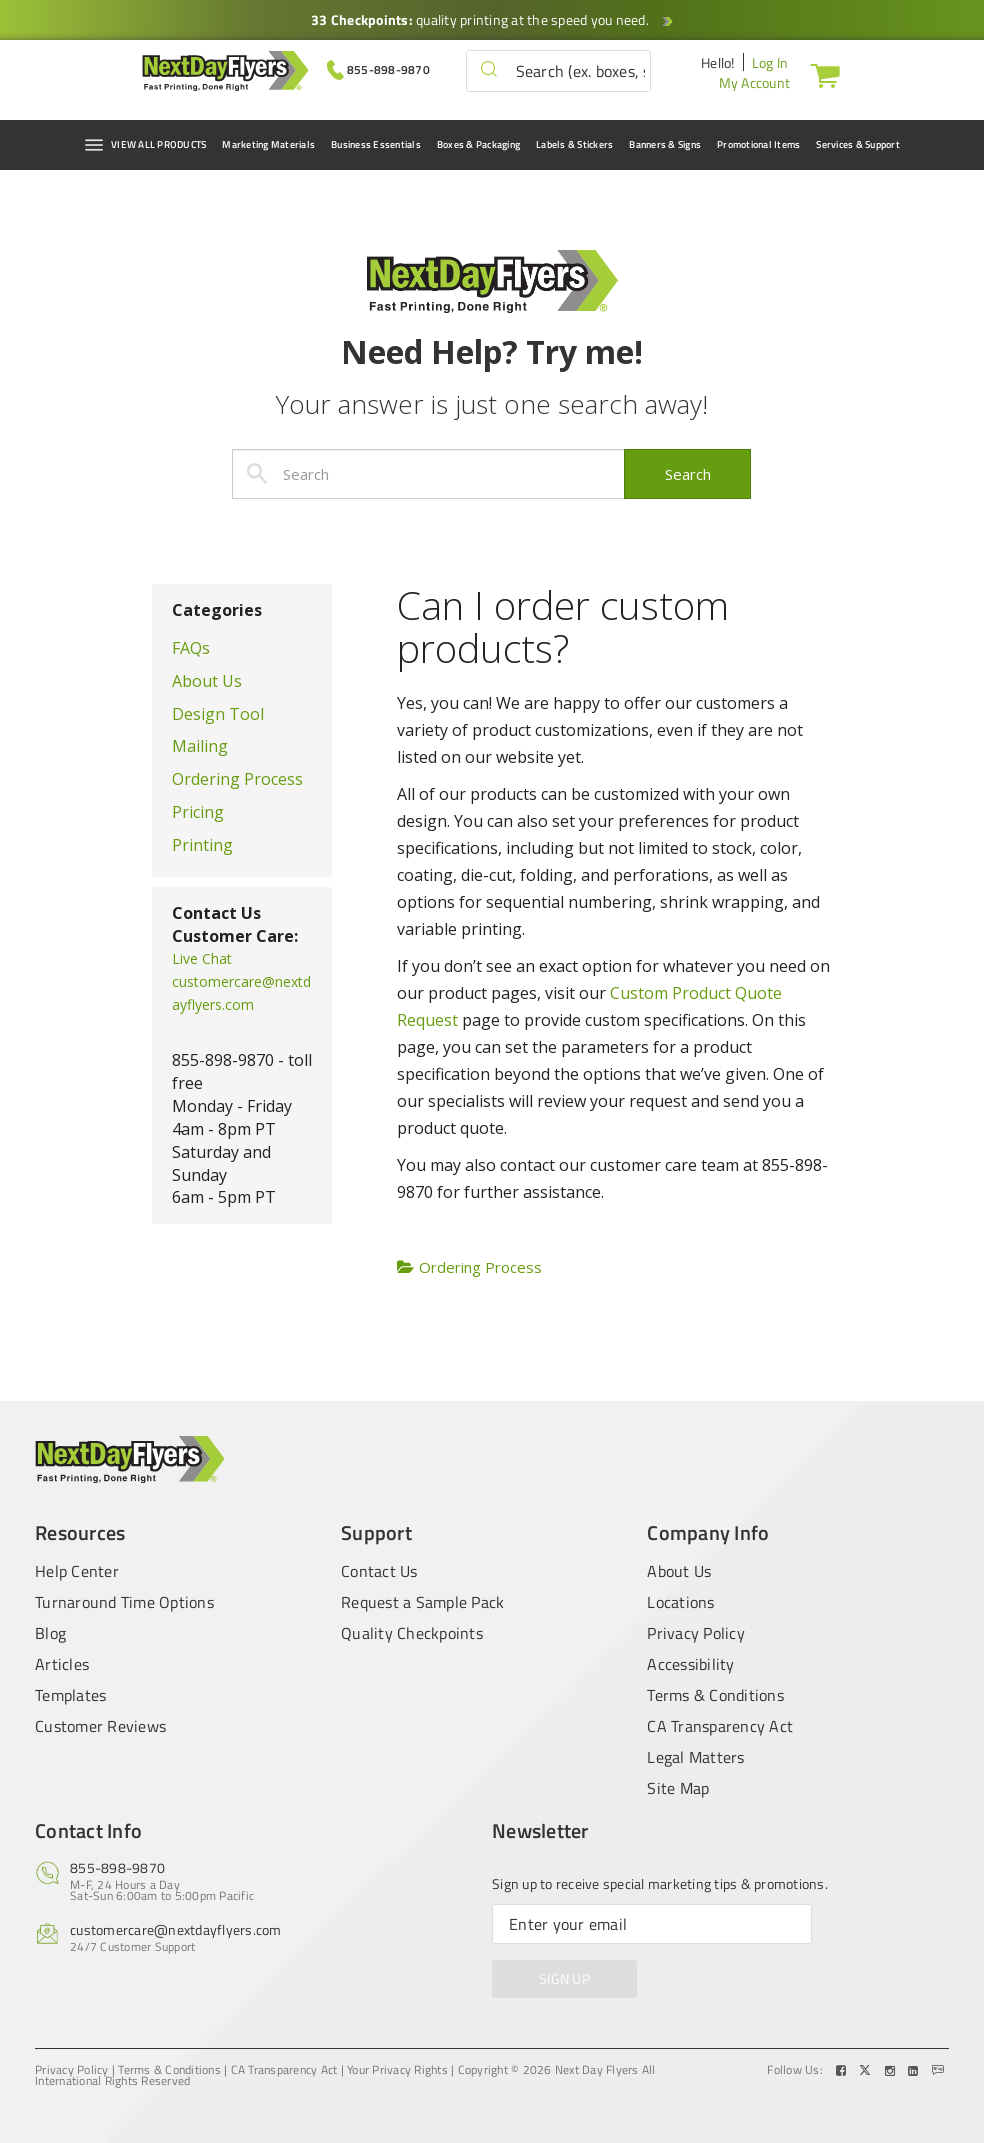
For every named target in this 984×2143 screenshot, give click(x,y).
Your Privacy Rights (397, 2070)
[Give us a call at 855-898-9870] (378, 68)
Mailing (200, 746)
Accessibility (690, 1664)
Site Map (678, 1788)
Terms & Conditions (715, 1695)
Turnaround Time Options (124, 1602)
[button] (489, 70)
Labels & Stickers (574, 144)
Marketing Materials (268, 144)
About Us (207, 681)
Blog (50, 1633)
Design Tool (218, 714)
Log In (770, 62)
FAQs (191, 648)
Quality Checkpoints (412, 1633)
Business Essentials (376, 144)
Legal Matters (695, 1757)
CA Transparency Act (720, 1726)
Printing (202, 845)
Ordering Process (237, 779)
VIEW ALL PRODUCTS (145, 145)
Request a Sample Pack (422, 1602)
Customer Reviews (100, 1726)
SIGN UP (564, 1978)
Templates (70, 1695)
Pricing (198, 812)
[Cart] (821, 75)
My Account (755, 82)
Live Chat (202, 958)
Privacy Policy (696, 1633)
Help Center (77, 1569)
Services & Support (858, 144)
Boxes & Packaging (478, 144)
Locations (680, 1602)
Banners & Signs (665, 144)
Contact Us (379, 1569)
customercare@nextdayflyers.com (176, 1929)
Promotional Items (758, 144)
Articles (62, 1664)
